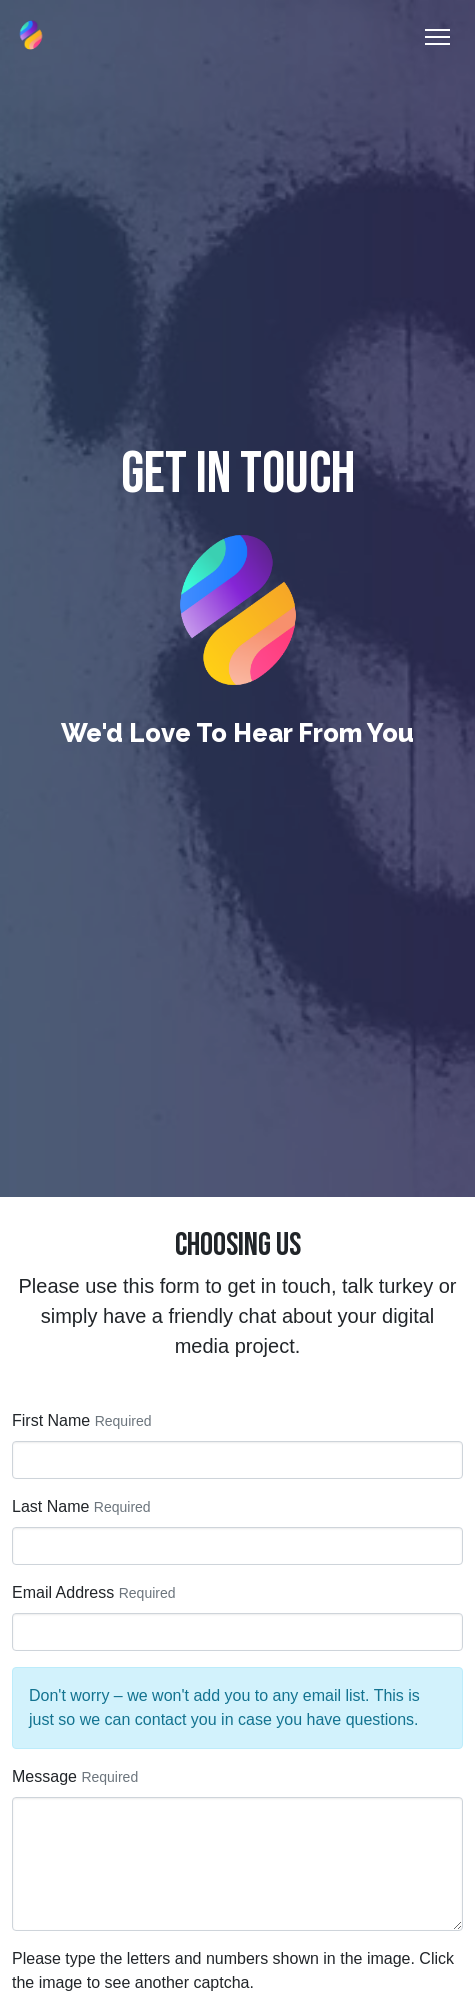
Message (44, 1776)
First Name (51, 1420)
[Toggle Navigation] (437, 37)
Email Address (63, 1592)
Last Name (50, 1506)
